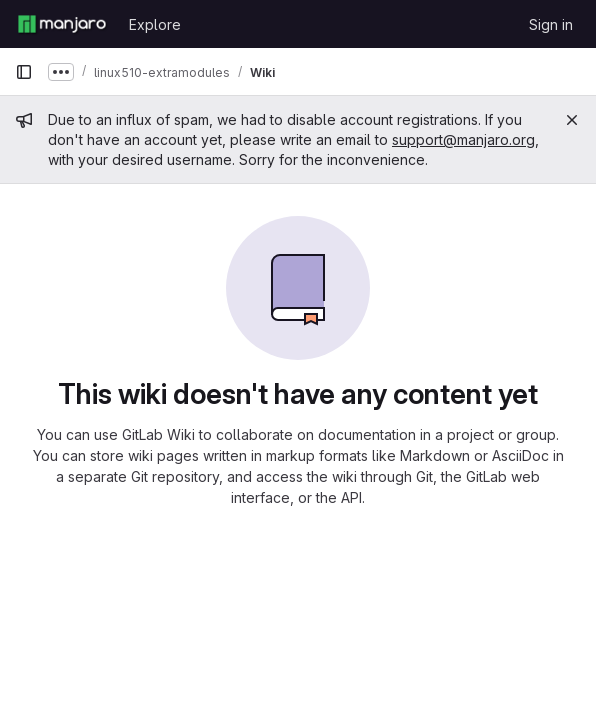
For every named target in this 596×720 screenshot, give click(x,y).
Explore (155, 24)
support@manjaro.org (463, 139)
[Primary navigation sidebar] (24, 72)
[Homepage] (62, 24)
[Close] (572, 120)
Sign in (551, 24)
